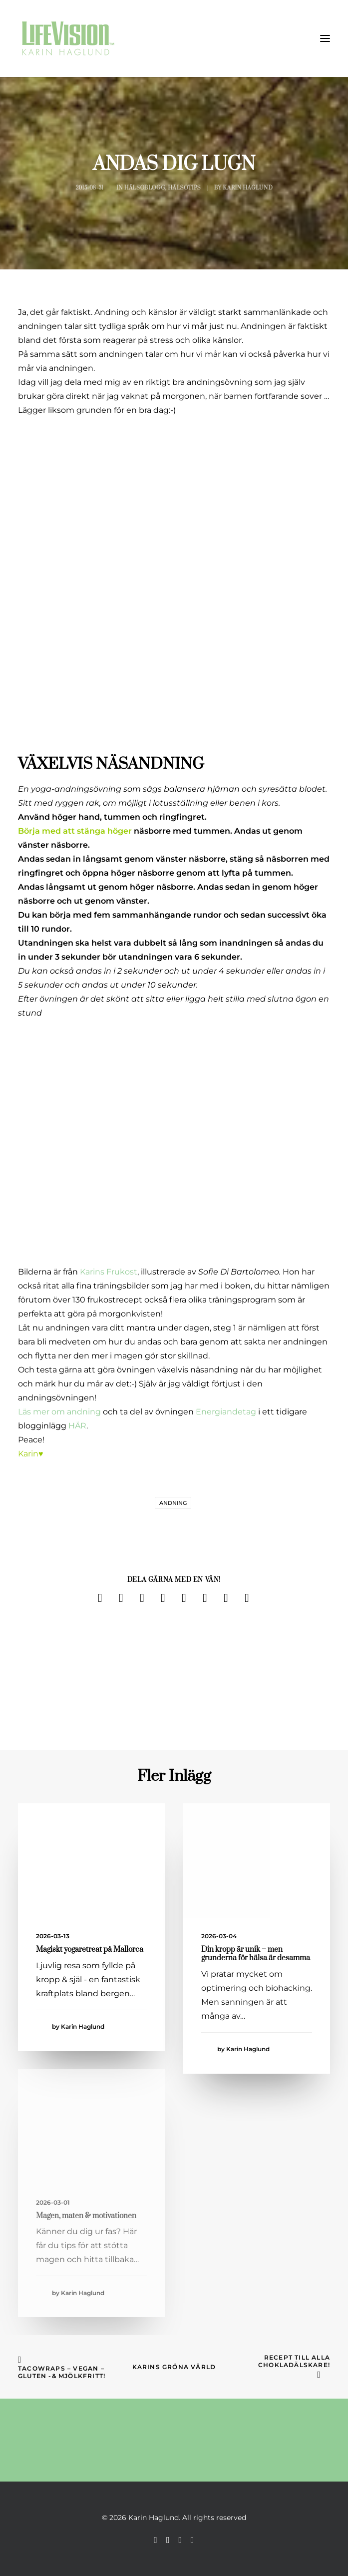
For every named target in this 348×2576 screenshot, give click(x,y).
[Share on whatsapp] (205, 1598)
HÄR (77, 1425)
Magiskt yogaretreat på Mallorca (89, 1949)
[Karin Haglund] (68, 38)
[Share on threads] (142, 1598)
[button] (325, 38)
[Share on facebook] (100, 1598)
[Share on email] (247, 1598)
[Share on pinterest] (163, 1598)
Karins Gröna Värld (174, 2367)
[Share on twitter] (121, 1598)
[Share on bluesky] (226, 1598)
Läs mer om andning (59, 1411)
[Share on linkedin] (184, 1598)
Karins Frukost (108, 1272)
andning (173, 1502)
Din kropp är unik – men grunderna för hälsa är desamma (255, 1954)
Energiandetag (225, 1411)
